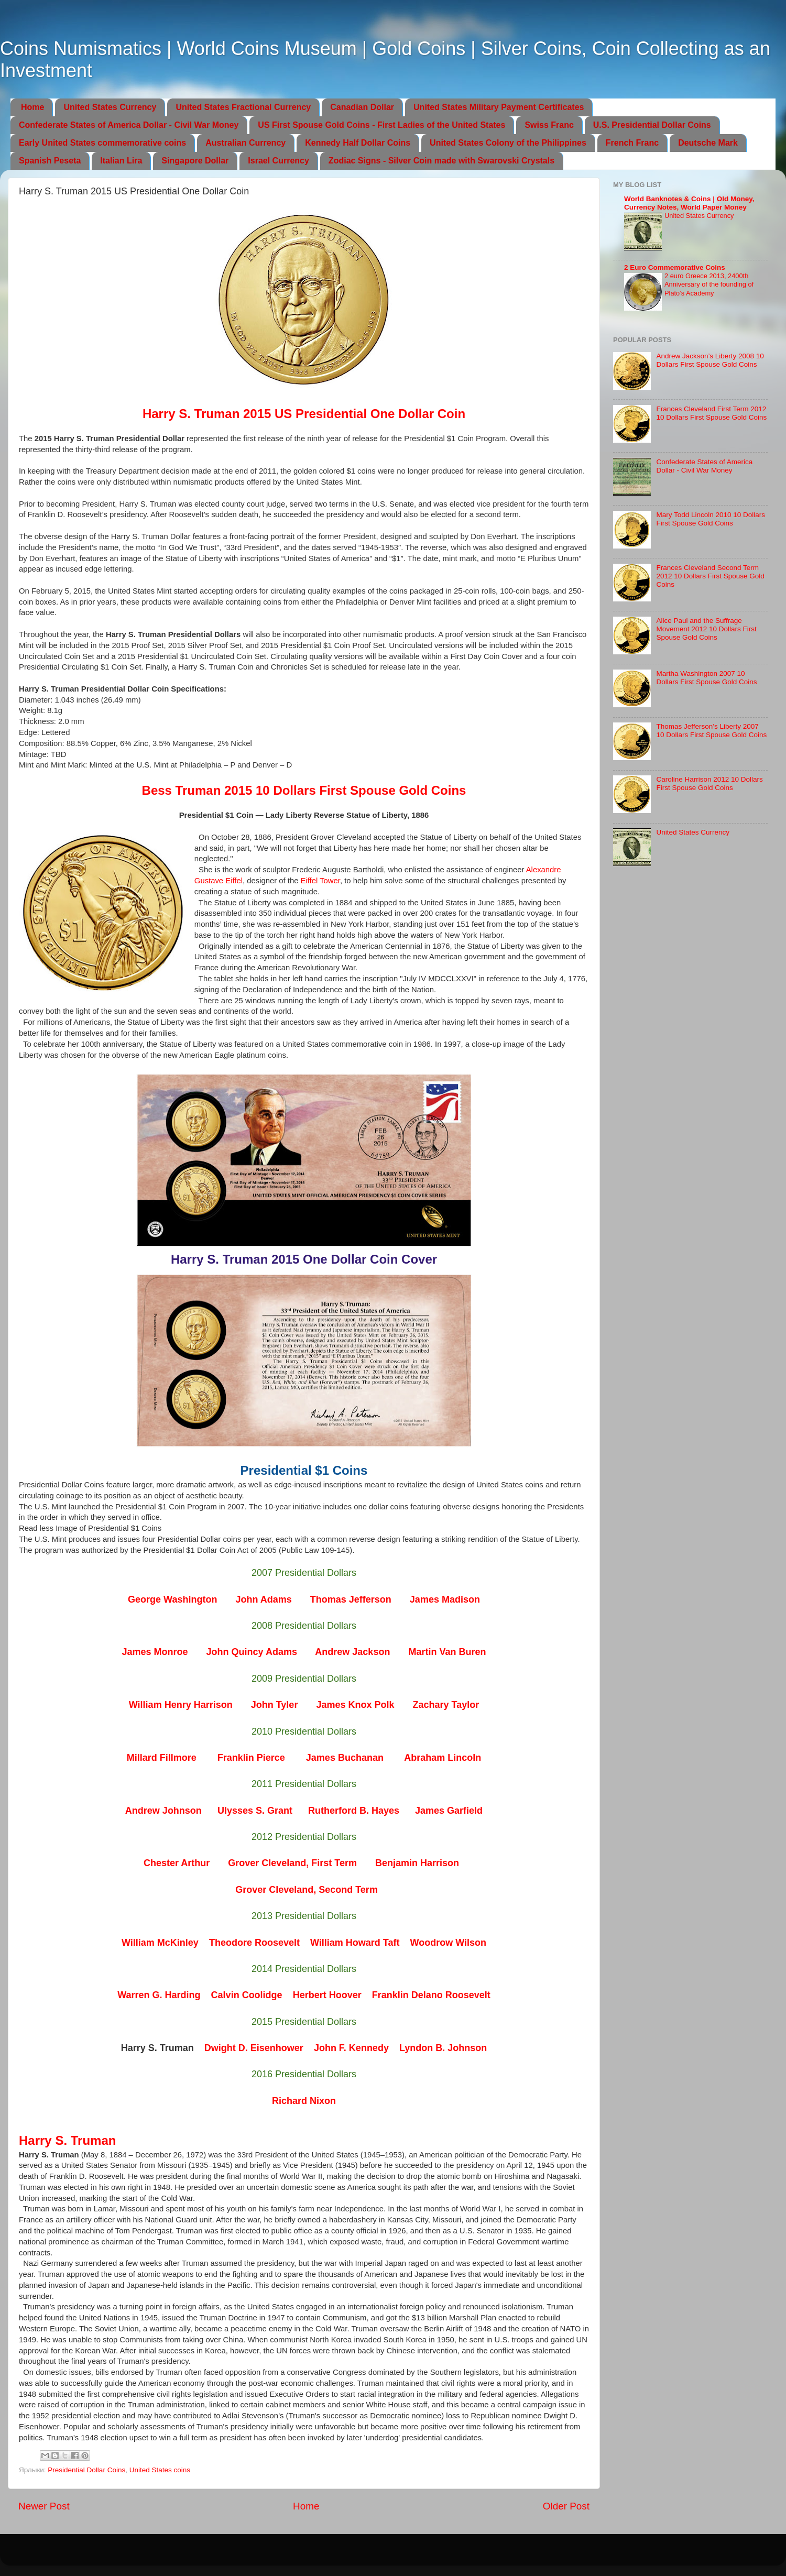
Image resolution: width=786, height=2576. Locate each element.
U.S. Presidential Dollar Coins (652, 124)
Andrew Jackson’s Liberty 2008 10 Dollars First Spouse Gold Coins (709, 360)
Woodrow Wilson (448, 1942)
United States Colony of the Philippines (508, 142)
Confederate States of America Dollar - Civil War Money (128, 124)
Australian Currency (245, 142)
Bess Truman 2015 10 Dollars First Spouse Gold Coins (304, 790)
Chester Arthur (177, 1863)
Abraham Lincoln (442, 1757)
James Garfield (449, 1810)
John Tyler (274, 1705)
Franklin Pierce (251, 1757)
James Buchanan (345, 1757)
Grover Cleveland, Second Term (306, 1889)
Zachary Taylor (445, 1705)
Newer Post (44, 2506)
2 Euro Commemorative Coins (674, 267)
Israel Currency (278, 160)
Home (32, 107)
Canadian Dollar (362, 107)
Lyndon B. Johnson (443, 2048)
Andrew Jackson (352, 1652)
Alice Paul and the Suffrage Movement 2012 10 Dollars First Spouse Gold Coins (706, 629)
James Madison (445, 1599)
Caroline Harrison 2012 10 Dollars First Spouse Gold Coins (709, 783)
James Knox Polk (355, 1705)
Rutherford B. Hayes (353, 1810)
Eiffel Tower (320, 880)
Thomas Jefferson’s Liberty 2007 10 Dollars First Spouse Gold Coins (711, 730)
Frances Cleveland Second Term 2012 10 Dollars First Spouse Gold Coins (710, 576)
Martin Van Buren (447, 1652)
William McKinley (160, 1942)
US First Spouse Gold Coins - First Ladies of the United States (381, 124)
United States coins (159, 2470)
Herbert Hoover (327, 1995)
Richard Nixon (304, 2101)
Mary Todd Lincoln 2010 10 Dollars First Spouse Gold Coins (710, 519)
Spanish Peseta (50, 160)
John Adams (263, 1599)
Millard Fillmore (161, 1757)
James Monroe (155, 1652)
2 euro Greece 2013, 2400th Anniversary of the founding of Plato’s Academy (709, 284)
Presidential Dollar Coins (86, 2470)
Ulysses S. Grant (254, 1810)
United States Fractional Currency (243, 107)
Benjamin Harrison (417, 1863)
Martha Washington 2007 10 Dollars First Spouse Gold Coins (706, 678)
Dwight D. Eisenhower (253, 2048)
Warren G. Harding (158, 1995)
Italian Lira (121, 160)
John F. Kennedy (351, 2048)
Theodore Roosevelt (254, 1942)
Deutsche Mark (708, 142)
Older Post (566, 2506)
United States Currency (109, 107)
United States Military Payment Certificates (498, 107)
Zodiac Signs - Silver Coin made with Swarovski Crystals (441, 160)
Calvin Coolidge (246, 1995)
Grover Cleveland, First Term (292, 1863)
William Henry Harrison (181, 1705)
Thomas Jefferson (350, 1599)
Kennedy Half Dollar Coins (357, 142)
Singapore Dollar (194, 160)
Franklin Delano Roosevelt (431, 1995)
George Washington (172, 1599)
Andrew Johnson (163, 1810)
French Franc (632, 142)
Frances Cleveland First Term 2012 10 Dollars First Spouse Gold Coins (711, 413)
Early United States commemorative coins (102, 142)
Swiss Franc (549, 124)
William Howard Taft (355, 1942)
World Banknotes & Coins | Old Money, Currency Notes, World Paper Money (689, 203)
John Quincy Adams (251, 1652)
